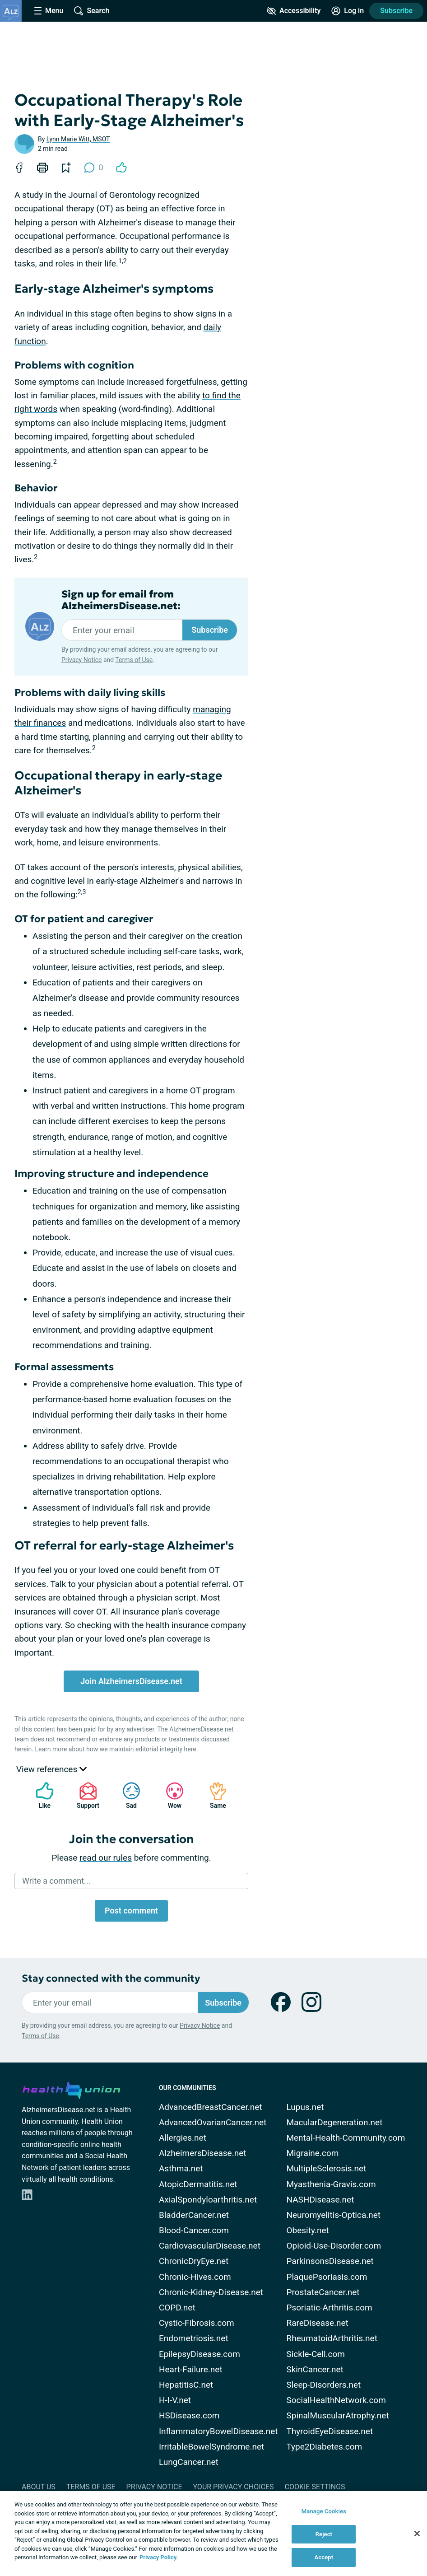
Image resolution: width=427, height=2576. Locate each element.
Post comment (131, 1910)
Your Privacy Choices (233, 2487)
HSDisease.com (189, 2415)
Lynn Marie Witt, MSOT (78, 139)
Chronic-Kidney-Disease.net (211, 2292)
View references (51, 1769)
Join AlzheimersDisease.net (131, 1681)
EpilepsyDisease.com (199, 2354)
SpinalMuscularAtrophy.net (337, 2415)
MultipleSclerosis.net (326, 2168)
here (190, 1749)
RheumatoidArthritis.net (331, 2338)
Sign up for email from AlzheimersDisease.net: (121, 600)
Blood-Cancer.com (194, 2230)
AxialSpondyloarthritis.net (208, 2199)
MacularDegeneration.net (334, 2122)
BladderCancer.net (194, 2215)
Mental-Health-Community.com (345, 2138)
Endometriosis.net (193, 2338)
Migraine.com (312, 2153)
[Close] (417, 2533)
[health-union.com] (71, 2088)
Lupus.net (305, 2107)
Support (84, 1795)
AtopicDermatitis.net (198, 2184)
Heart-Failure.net (191, 2369)
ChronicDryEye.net (193, 2261)
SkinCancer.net (314, 2369)
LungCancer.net (188, 2462)
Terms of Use (134, 659)
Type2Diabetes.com (324, 2446)
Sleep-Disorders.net (323, 2385)
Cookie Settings (315, 2487)
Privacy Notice (81, 659)
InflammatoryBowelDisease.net (218, 2431)
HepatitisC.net (186, 2385)
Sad (126, 1795)
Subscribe (396, 10)
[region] (213, 2533)
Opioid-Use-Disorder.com (333, 2245)
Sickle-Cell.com (315, 2354)
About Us (39, 2487)
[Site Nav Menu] (48, 11)
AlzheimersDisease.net (202, 2153)
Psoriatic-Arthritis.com (329, 2307)
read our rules (105, 1858)
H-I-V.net (175, 2400)
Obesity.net (307, 2230)
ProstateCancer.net (322, 2292)
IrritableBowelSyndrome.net (211, 2446)
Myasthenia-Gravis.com (331, 2184)
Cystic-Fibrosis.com (196, 2323)
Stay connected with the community (111, 1978)
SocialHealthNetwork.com (335, 2400)
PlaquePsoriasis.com (326, 2277)
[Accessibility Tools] (293, 11)
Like (40, 1795)
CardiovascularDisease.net (209, 2245)
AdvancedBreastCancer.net (210, 2107)
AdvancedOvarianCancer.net (212, 2122)
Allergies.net (182, 2138)
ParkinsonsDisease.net (329, 2261)
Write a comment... (56, 1880)
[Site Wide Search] (91, 11)
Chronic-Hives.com (195, 2277)
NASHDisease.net (320, 2199)
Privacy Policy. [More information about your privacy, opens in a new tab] (158, 2557)
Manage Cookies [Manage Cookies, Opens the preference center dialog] (324, 2511)
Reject (324, 2534)
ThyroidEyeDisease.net (329, 2431)
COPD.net (177, 2307)
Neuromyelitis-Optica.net (333, 2215)
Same (213, 1795)
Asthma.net (181, 2168)
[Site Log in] (348, 11)
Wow (170, 1795)
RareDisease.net (317, 2323)
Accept (324, 2557)
